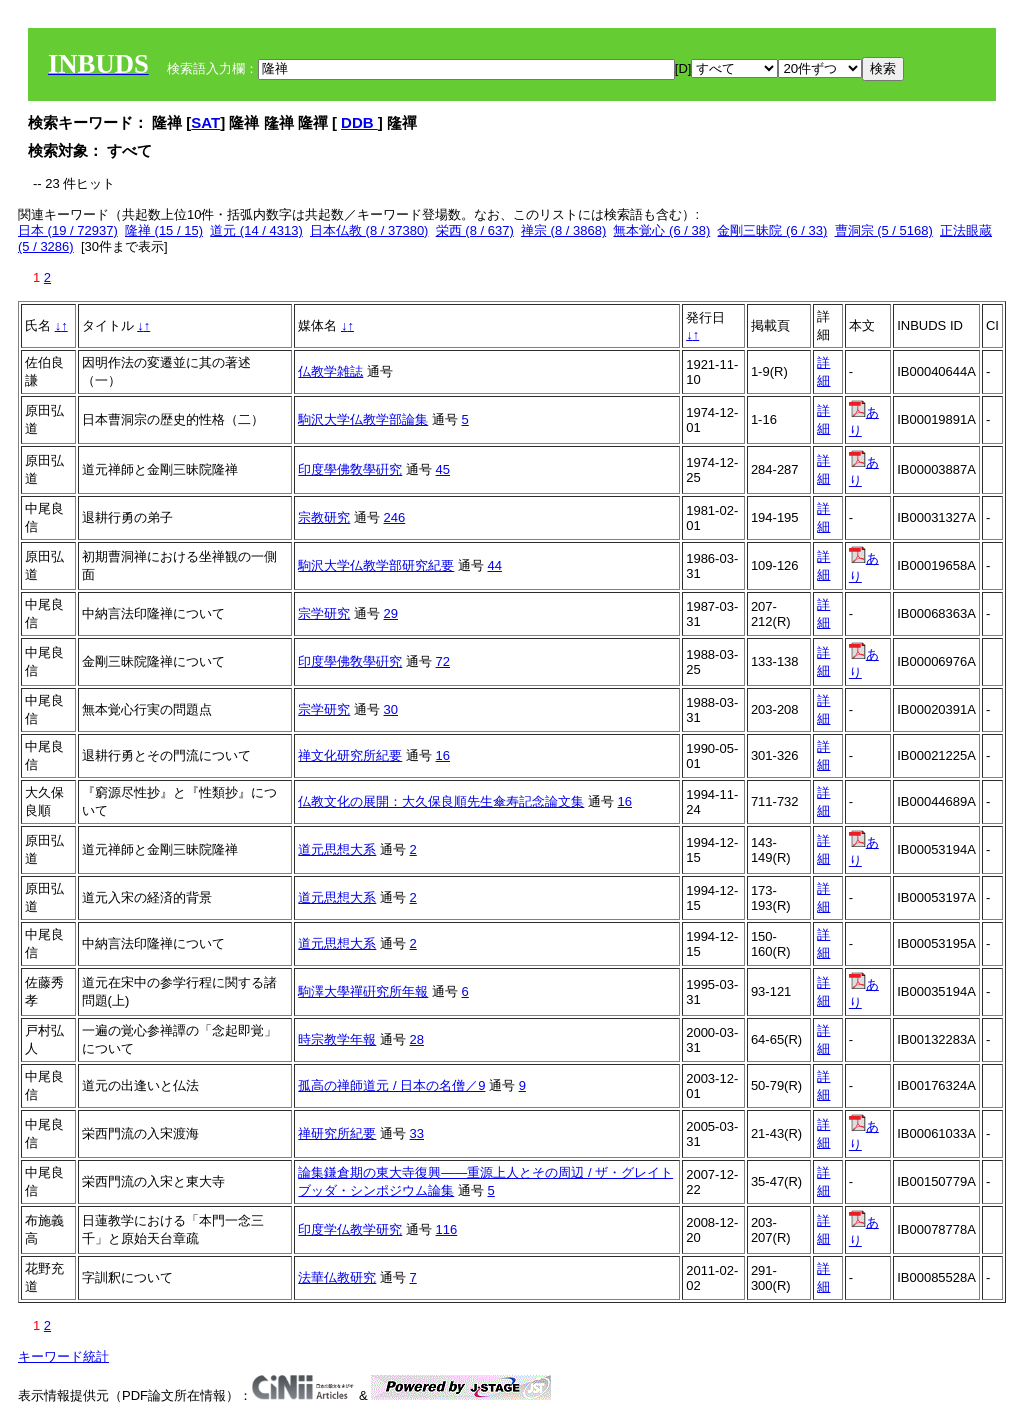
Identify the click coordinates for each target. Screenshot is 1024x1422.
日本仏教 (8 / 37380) (369, 230)
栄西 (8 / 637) (475, 230)
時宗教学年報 (337, 1039)
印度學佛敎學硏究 (350, 469)
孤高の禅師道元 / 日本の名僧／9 (391, 1085)
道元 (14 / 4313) (256, 230)
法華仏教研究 (337, 1277)
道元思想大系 (337, 849)
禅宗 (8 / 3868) (563, 230)
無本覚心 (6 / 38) (661, 230)
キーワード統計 (63, 1356)
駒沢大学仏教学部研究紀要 (376, 565)
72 (443, 661)
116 (447, 1229)
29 (391, 613)
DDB (359, 122)
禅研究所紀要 (337, 1133)
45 (443, 469)
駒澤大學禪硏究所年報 (363, 991)
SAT (205, 122)
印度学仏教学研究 (350, 1229)
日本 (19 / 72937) (68, 230)
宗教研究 (324, 517)
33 (417, 1133)
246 (395, 517)
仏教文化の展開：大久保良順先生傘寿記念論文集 (441, 801)
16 (443, 755)
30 (391, 709)
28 (417, 1039)
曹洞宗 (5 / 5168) (884, 230)
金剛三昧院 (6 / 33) (772, 230)
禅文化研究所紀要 (350, 755)
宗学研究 (324, 613)
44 (495, 565)
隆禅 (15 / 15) (164, 230)
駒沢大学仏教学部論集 (363, 419)
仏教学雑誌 (330, 371)
